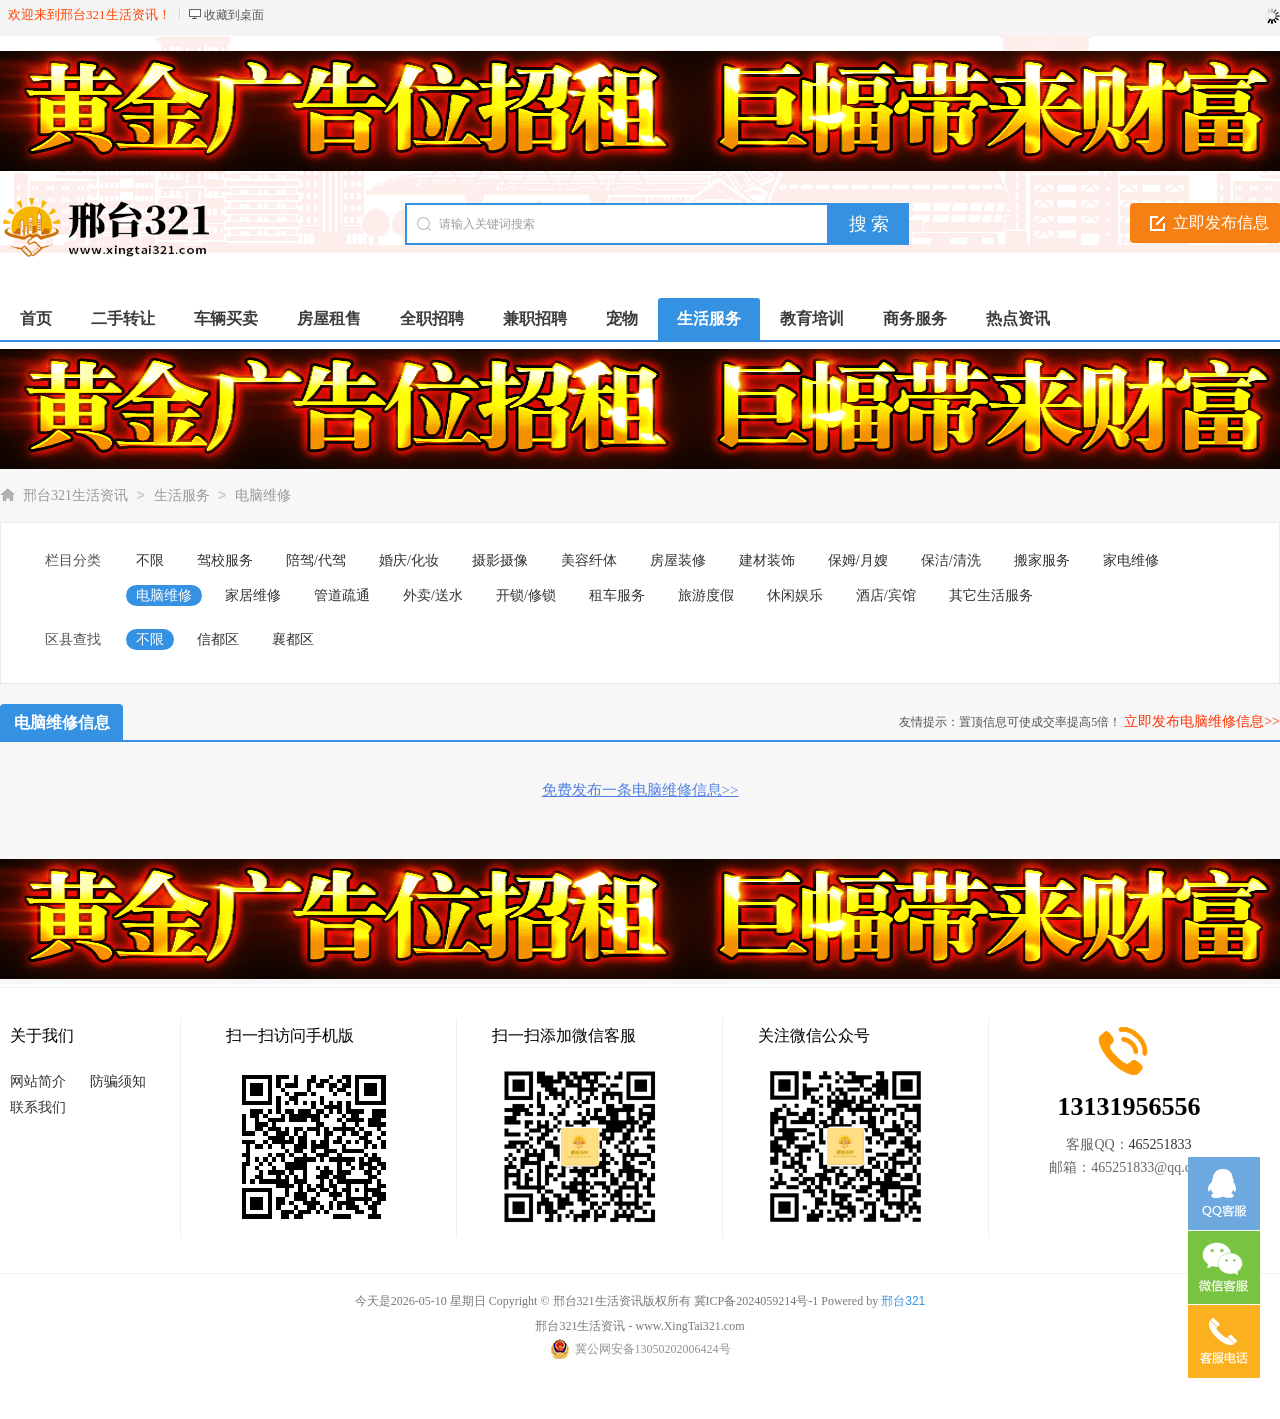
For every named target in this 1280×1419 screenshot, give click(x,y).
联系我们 (38, 1107)
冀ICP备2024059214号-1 (756, 1301)
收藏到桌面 (234, 15)
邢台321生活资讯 (75, 495)
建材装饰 (767, 560)
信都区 (218, 639)
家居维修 (253, 595)
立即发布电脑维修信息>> (1202, 721)
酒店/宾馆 (886, 595)
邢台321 (903, 1301)
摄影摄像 (500, 560)
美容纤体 (589, 560)
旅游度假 (706, 595)
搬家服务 (1042, 560)
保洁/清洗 (951, 560)
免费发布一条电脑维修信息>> (640, 790)
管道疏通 (342, 595)
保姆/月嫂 (858, 560)
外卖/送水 (433, 595)
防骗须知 (118, 1081)
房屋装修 (678, 560)
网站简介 (38, 1081)
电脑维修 (263, 495)
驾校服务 (225, 560)
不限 (150, 560)
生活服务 (182, 495)
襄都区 (293, 639)
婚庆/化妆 (409, 560)
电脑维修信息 (62, 722)
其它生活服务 (991, 595)
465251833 (1160, 1144)
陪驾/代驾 (316, 560)
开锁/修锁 (526, 595)
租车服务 (617, 595)
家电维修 (1131, 560)
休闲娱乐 (795, 595)
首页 (36, 318)
